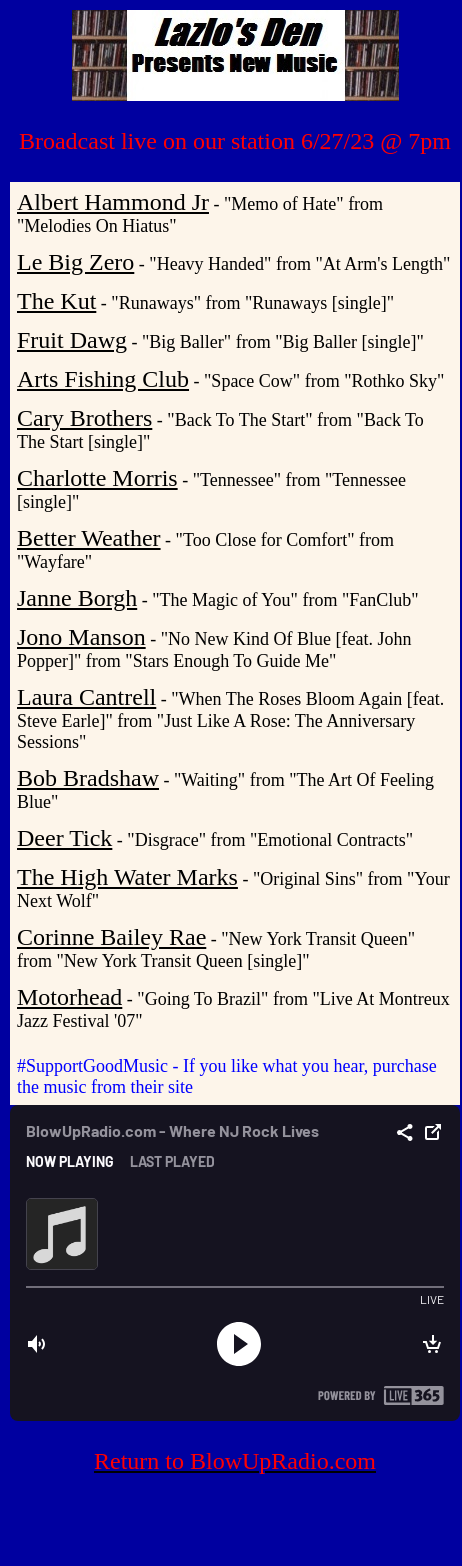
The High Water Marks (127, 877)
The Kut (56, 301)
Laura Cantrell (86, 697)
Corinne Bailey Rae (111, 937)
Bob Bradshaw (88, 778)
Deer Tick (64, 838)
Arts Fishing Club (103, 379)
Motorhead (69, 997)
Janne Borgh (77, 598)
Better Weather (89, 538)
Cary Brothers (84, 418)
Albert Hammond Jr (113, 202)
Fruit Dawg (72, 340)
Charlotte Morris (97, 478)
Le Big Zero (75, 262)
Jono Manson (81, 637)
